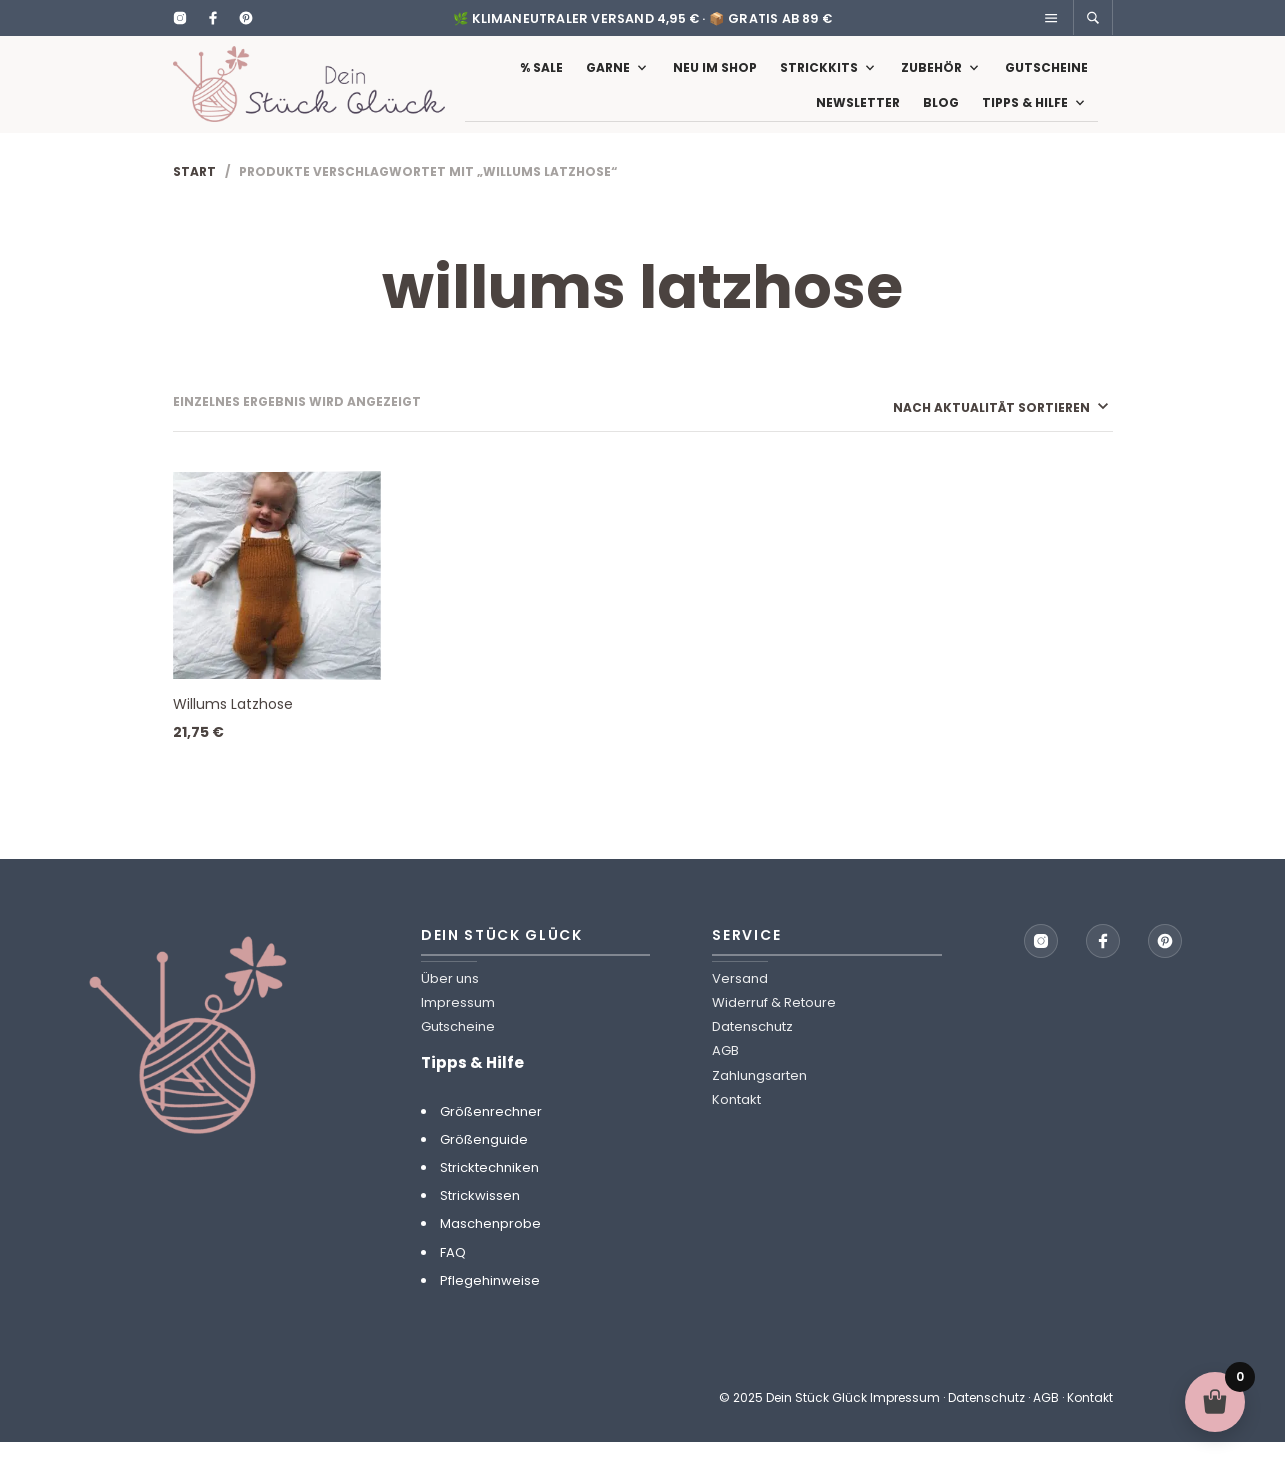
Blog (941, 117)
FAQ (453, 1281)
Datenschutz (752, 1056)
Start (194, 200)
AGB (725, 1080)
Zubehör (931, 82)
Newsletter (858, 117)
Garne (608, 82)
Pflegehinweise (490, 1310)
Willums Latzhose (233, 734)
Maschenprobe (490, 1253)
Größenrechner (491, 1140)
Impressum (458, 1032)
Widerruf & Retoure (774, 1032)
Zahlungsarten (759, 1104)
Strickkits (819, 82)
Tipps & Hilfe (1025, 117)
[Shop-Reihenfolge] (973, 436)
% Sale (541, 82)
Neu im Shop (715, 82)
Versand (740, 1008)
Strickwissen (480, 1225)
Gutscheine (1046, 82)
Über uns (450, 1008)
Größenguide (484, 1169)
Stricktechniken (489, 1197)
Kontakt (736, 1129)
